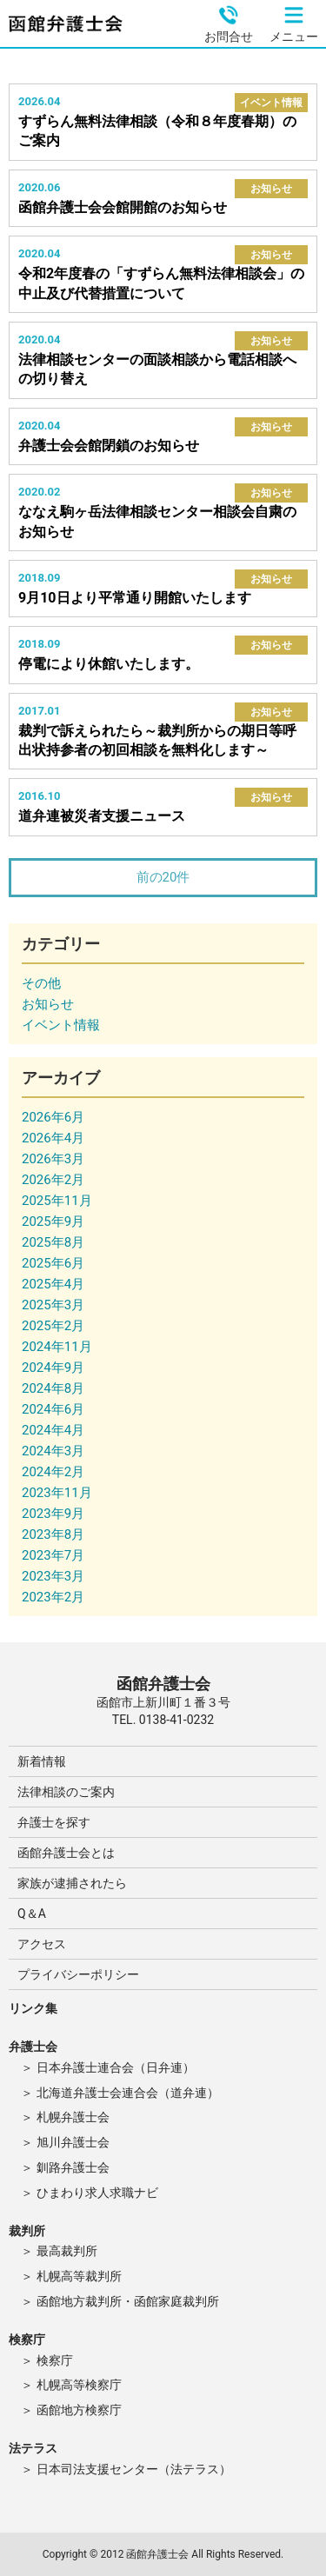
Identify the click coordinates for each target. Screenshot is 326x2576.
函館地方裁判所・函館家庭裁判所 (128, 2301)
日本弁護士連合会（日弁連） (116, 2067)
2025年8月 (53, 1242)
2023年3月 (53, 1576)
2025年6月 (53, 1263)
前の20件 (163, 877)
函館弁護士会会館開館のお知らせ (122, 207)
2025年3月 (53, 1305)
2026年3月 (53, 1159)
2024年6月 (53, 1409)
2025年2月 (53, 1326)
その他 (41, 983)
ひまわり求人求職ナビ (97, 2193)
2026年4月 (53, 1138)
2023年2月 (53, 1597)
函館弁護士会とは (66, 1853)
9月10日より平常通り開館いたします (134, 597)
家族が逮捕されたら (72, 1883)
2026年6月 (53, 1117)
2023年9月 (53, 1513)
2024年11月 (57, 1347)
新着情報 (41, 1761)
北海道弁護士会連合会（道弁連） (128, 2093)
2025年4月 (53, 1284)
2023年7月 (53, 1555)
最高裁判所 (67, 2251)
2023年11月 (57, 1493)
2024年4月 (53, 1430)
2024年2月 (53, 1472)
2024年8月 (53, 1388)
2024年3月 (53, 1451)
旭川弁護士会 (73, 2142)
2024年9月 (53, 1367)
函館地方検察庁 (79, 2410)
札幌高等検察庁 (79, 2385)
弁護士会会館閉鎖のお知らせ (108, 445)
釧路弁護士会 (73, 2167)
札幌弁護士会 (73, 2117)
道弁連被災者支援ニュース (101, 816)
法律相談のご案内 (66, 1792)
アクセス (41, 1944)
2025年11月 (57, 1200)
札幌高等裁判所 (79, 2276)
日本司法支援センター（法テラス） (134, 2469)
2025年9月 (53, 1221)
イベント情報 (271, 103)
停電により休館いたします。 (108, 664)
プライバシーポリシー (78, 1974)
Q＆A (31, 1913)
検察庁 (55, 2360)
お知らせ (271, 189)
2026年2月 (53, 1180)
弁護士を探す (53, 1822)
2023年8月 (53, 1534)
